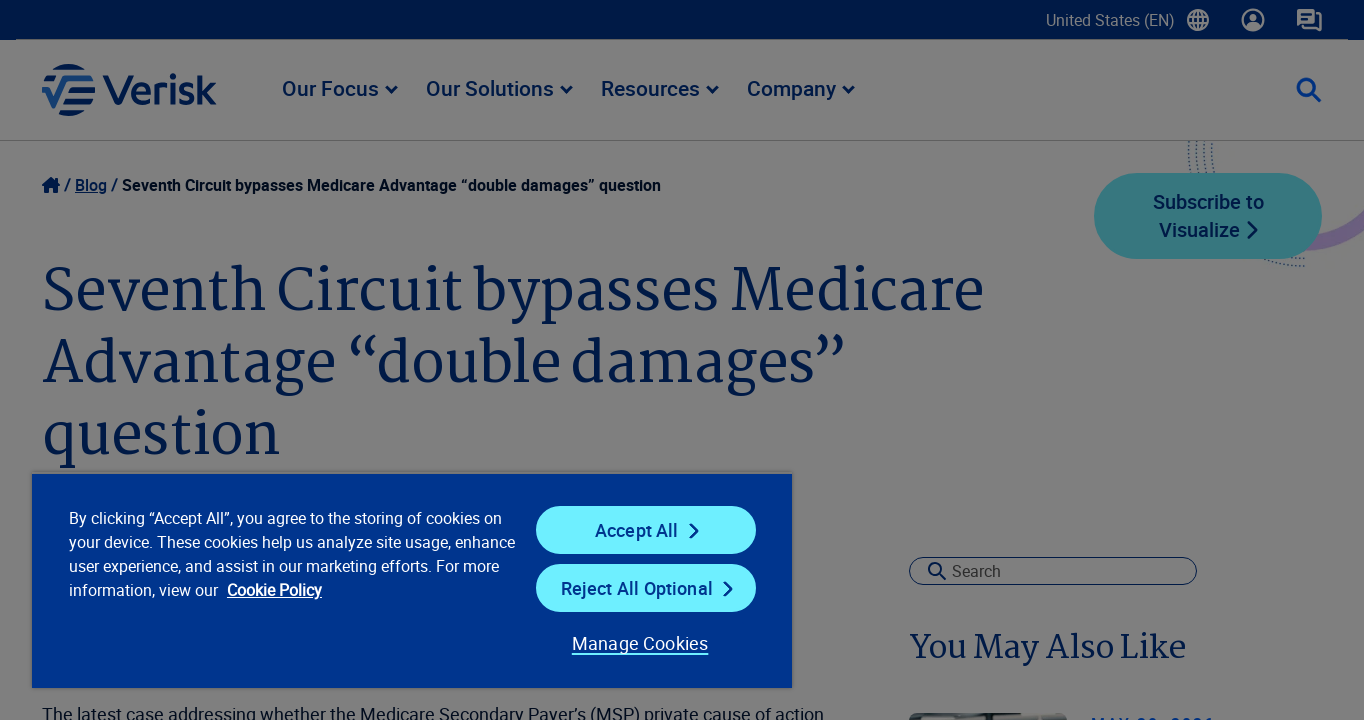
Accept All (637, 530)
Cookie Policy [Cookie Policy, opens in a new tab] (274, 590)
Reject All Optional (637, 588)
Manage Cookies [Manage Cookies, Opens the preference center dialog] (640, 643)
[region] (412, 580)
